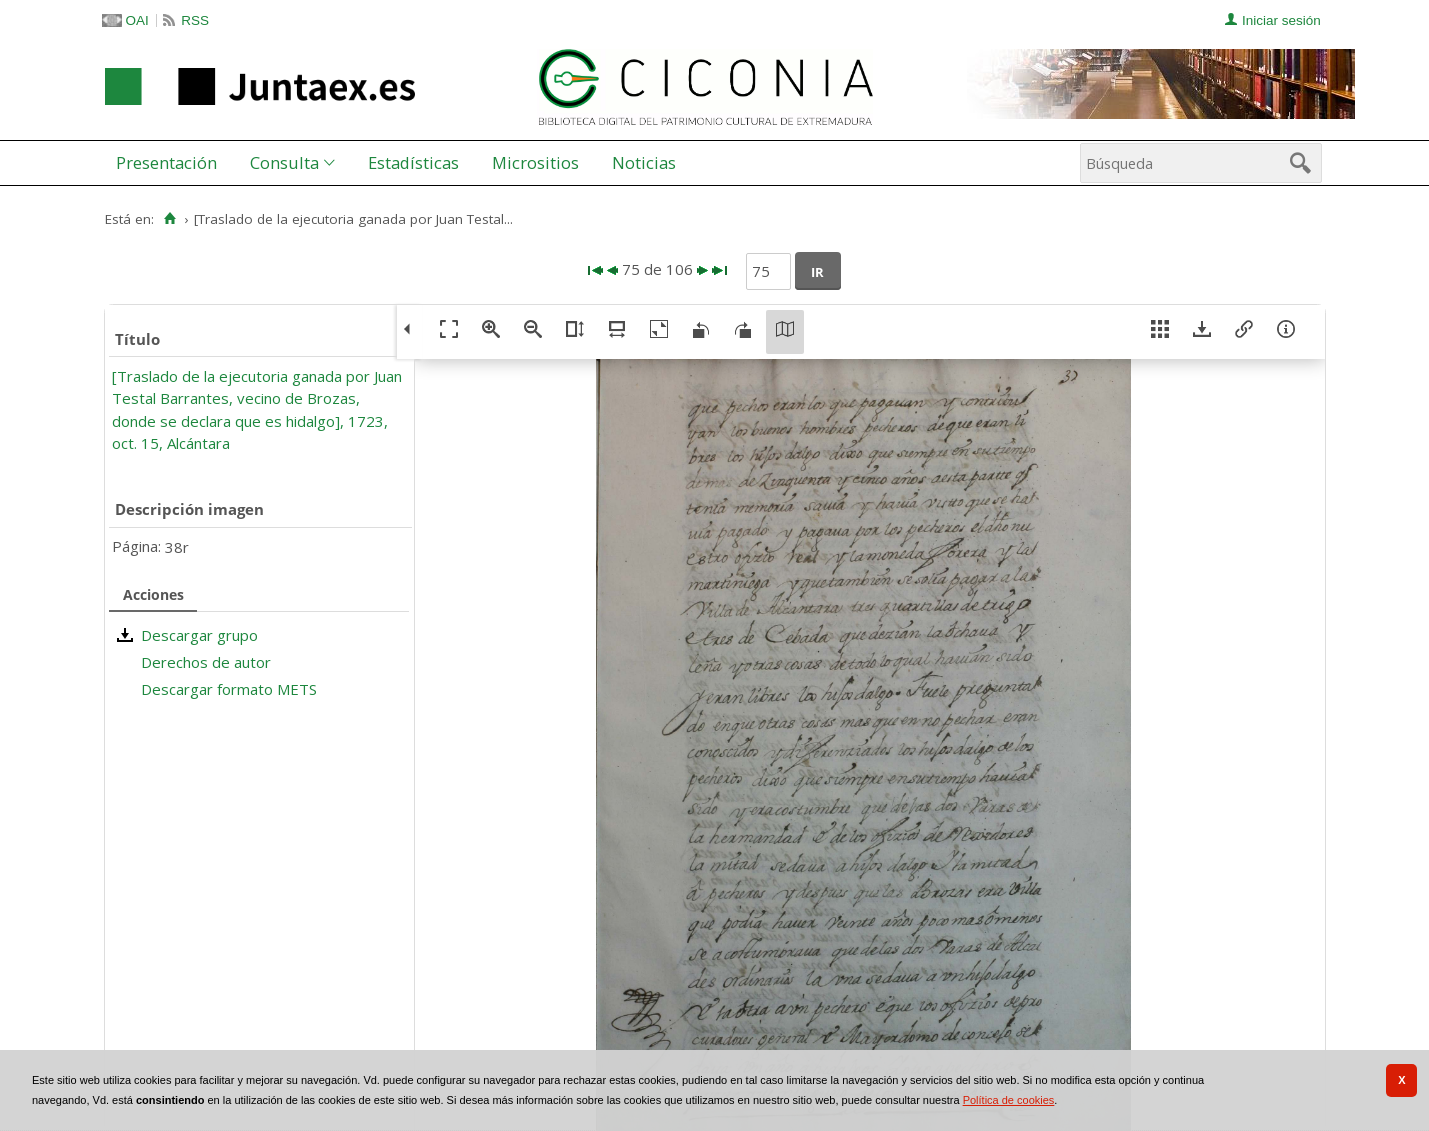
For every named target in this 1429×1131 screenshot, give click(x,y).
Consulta (284, 162)
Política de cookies (1009, 1100)
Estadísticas (413, 162)
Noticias (644, 162)
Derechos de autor (206, 662)
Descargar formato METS (229, 689)
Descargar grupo (199, 635)
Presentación (166, 162)
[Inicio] (170, 219)
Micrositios (535, 162)
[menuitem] (171, 163)
